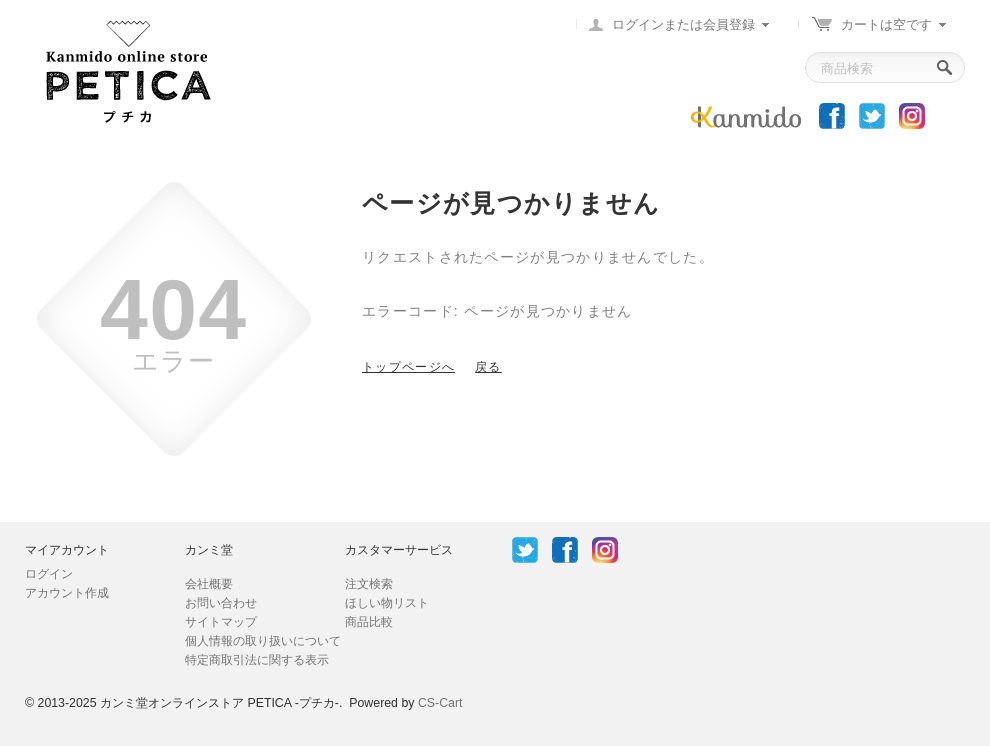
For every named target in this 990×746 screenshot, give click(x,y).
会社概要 (209, 584)
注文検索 (369, 584)
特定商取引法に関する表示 (257, 660)
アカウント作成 (67, 593)
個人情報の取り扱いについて (263, 641)
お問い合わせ (221, 603)
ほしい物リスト (387, 603)
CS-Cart (440, 703)
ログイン (49, 574)
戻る (488, 367)
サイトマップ (221, 622)
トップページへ (408, 367)
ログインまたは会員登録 (683, 24)
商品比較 (369, 622)
